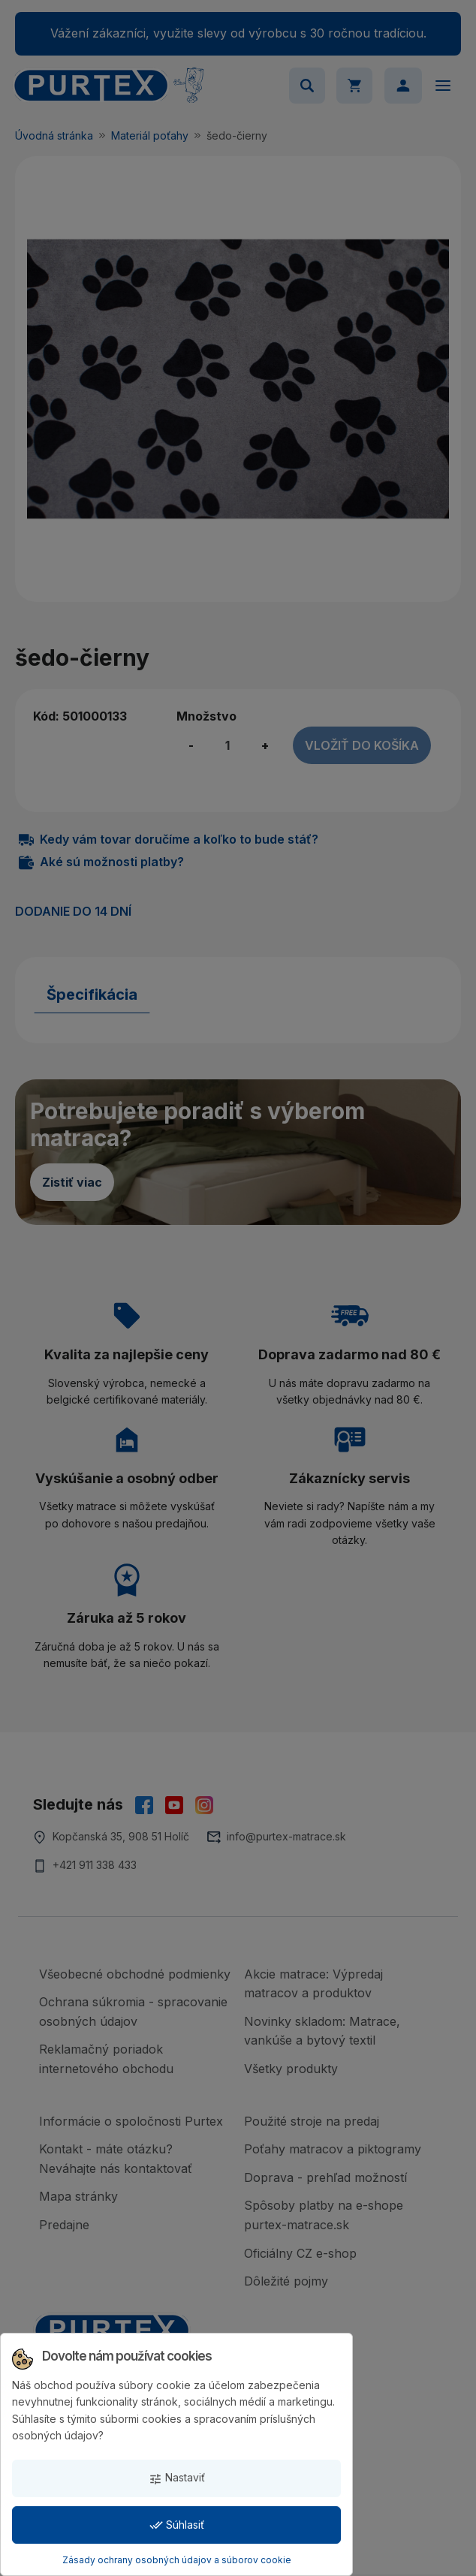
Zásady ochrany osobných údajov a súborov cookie (176, 2559)
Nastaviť (177, 2478)
